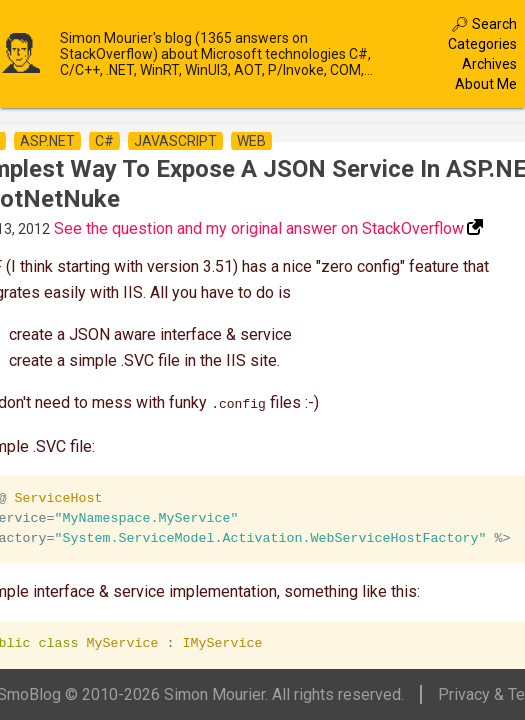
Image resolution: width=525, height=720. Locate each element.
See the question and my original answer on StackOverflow (259, 228)
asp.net (47, 141)
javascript (175, 141)
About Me (486, 84)
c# (104, 141)
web (251, 141)
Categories (482, 44)
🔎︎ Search (484, 24)
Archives (489, 64)
